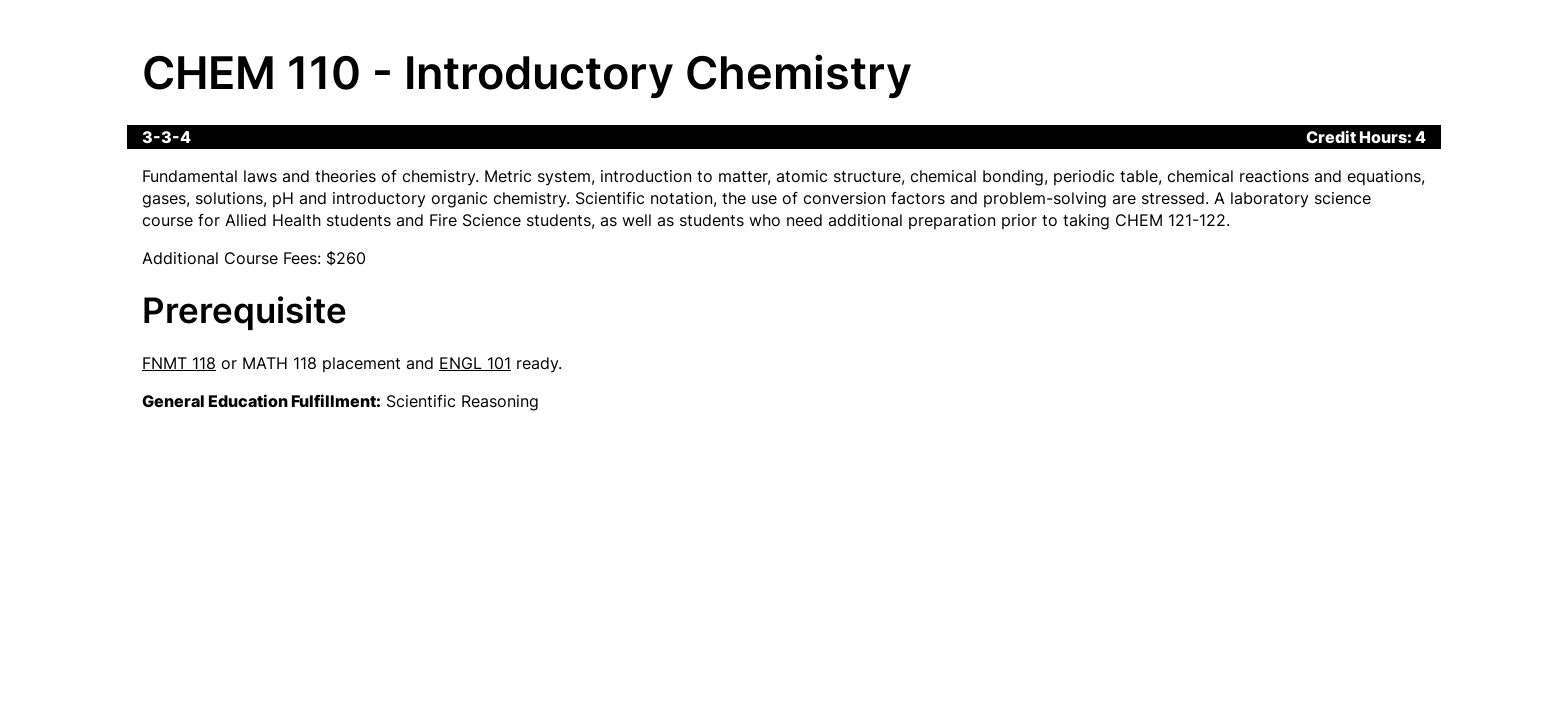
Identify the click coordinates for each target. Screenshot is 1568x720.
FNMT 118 (179, 363)
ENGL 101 (475, 363)
